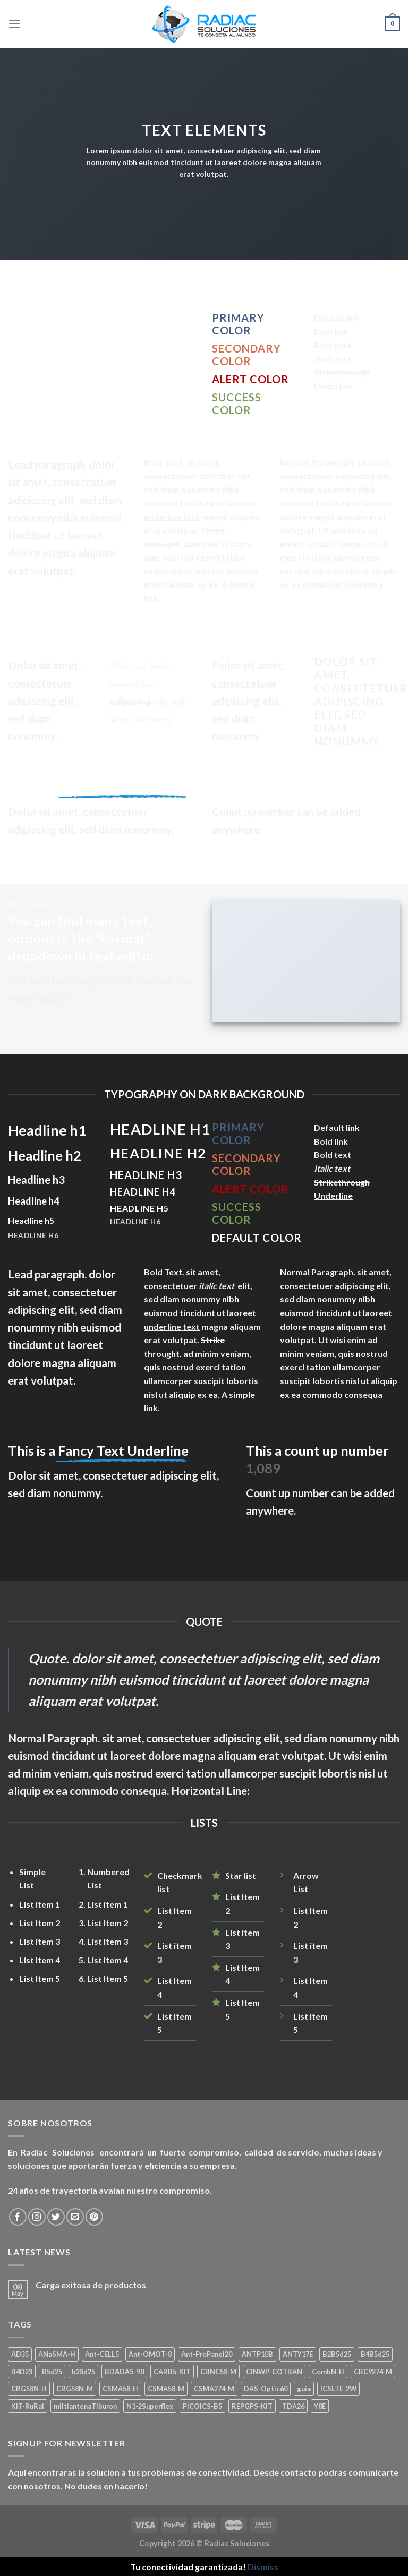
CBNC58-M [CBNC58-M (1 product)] (218, 2371)
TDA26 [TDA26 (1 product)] (293, 2406)
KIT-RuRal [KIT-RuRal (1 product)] (27, 2406)
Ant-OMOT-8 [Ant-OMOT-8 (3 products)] (150, 2354)
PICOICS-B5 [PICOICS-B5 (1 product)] (202, 2406)
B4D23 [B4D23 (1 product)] (21, 2371)
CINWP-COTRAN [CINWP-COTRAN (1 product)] (274, 2371)
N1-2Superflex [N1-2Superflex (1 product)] (149, 2406)
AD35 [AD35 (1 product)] (20, 2354)
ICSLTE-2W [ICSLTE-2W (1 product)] (338, 2388)
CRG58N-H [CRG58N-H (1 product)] (29, 2388)
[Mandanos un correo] (75, 2217)
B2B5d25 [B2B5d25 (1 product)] (336, 2354)
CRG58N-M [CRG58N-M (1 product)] (74, 2388)
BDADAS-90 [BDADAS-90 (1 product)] (124, 2371)
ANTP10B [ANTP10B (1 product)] (257, 2354)
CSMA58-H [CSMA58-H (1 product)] (120, 2388)
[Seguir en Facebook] (18, 2217)
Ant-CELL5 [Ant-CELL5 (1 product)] (102, 2354)
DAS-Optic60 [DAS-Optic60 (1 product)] (265, 2388)
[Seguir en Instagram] (37, 2217)
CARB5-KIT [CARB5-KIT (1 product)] (172, 2371)
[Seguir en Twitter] (56, 2217)
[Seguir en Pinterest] (94, 2217)
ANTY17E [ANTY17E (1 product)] (298, 2354)
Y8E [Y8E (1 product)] (320, 2406)
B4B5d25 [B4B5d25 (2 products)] (375, 2354)
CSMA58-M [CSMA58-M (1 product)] (166, 2388)
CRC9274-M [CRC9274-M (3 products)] (373, 2371)
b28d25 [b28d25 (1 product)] (83, 2371)
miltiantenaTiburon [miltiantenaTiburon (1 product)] (85, 2406)
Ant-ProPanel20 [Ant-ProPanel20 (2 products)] (206, 2354)
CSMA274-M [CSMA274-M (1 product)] (214, 2388)
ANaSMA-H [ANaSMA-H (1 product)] (56, 2354)
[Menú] (14, 24)
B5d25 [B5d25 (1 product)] (52, 2371)
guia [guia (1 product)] (304, 2388)
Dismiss (263, 2567)
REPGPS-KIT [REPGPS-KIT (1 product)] (252, 2406)
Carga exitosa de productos (91, 2285)
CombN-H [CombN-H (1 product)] (328, 2371)
